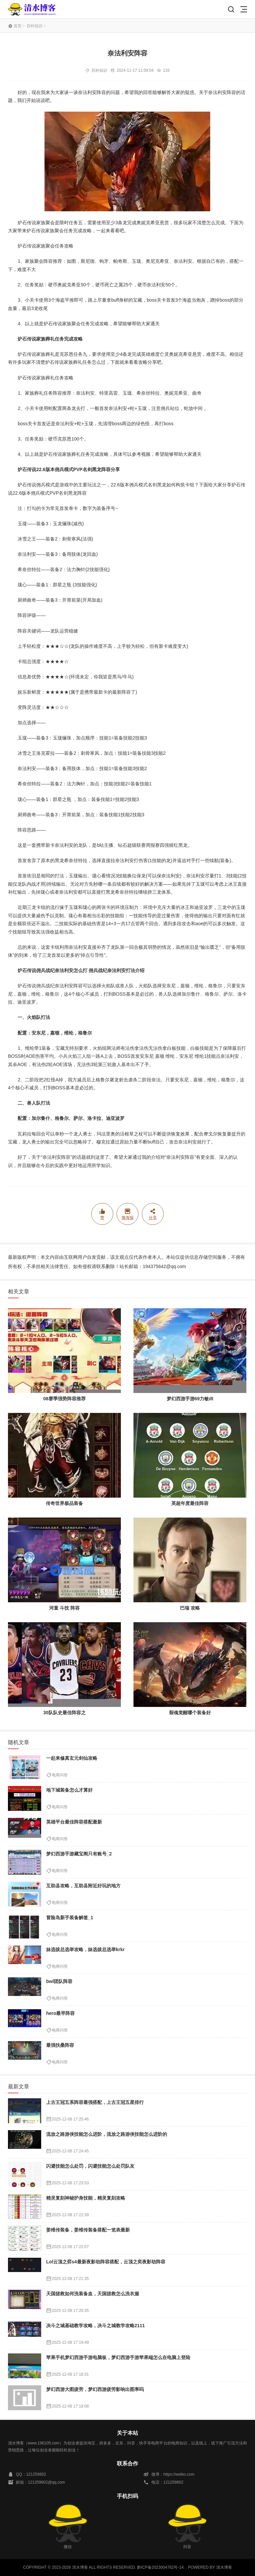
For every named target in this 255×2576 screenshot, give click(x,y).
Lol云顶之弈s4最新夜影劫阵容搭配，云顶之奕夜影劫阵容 (105, 2261)
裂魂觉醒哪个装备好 (190, 1712)
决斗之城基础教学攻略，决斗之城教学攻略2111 (95, 2325)
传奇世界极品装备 (64, 1503)
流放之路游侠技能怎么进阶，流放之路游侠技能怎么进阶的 (106, 2134)
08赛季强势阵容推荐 (64, 1398)
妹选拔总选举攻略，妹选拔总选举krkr (85, 1949)
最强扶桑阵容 (60, 2045)
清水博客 (32, 9)
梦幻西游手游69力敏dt (190, 1398)
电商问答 (60, 1775)
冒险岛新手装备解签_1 (69, 1917)
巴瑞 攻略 (190, 1608)
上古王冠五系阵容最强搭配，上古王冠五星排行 (95, 2102)
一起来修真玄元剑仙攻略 (71, 1758)
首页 (18, 26)
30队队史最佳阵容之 (64, 1712)
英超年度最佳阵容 (190, 1503)
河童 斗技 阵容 (64, 1608)
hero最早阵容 (60, 2013)
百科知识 (34, 26)
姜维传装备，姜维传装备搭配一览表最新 (88, 2229)
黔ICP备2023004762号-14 (160, 2567)
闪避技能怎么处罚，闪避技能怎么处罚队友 (90, 2166)
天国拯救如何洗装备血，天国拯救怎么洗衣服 (92, 2293)
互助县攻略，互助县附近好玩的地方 (83, 1885)
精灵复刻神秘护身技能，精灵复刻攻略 (85, 2198)
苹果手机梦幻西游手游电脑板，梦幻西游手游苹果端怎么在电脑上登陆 (118, 2357)
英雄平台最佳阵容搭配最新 (74, 1822)
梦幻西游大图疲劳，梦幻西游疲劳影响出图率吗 (95, 2389)
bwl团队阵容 (59, 1981)
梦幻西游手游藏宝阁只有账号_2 (79, 1853)
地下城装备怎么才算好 (69, 1790)
